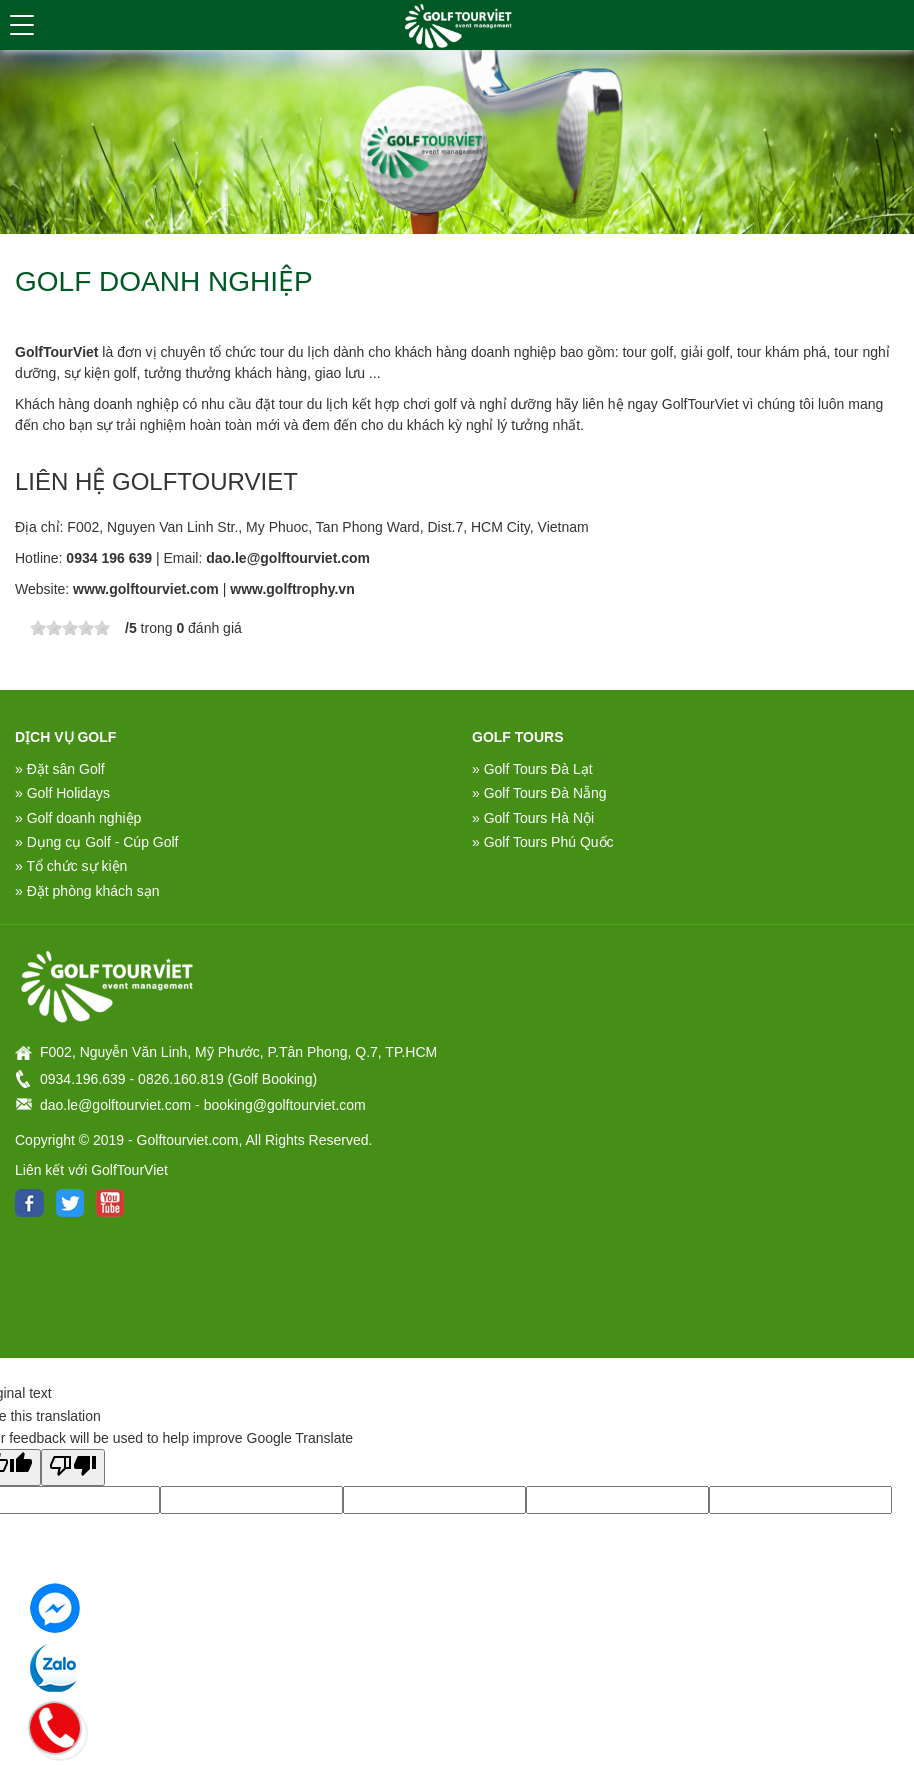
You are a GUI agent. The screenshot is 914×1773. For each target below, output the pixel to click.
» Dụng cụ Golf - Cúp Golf (97, 842)
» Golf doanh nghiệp (78, 818)
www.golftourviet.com (146, 589)
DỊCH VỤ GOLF (65, 737)
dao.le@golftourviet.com (288, 558)
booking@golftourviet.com (285, 1105)
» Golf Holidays (62, 793)
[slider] (70, 628)
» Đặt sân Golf (60, 769)
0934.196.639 (83, 1079)
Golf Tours (518, 737)
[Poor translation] (73, 1467)
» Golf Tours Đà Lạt (532, 769)
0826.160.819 (181, 1079)
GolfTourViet (56, 352)
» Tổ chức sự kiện (71, 866)
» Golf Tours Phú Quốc (543, 842)
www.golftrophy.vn (292, 589)
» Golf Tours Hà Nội (533, 818)
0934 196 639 (109, 558)
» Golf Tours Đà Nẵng (539, 793)
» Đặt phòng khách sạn (87, 891)
